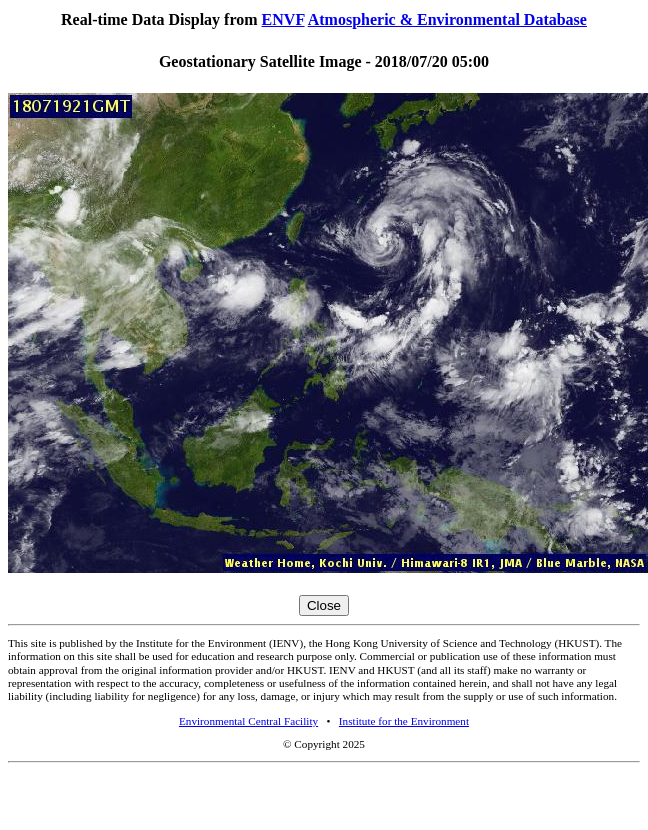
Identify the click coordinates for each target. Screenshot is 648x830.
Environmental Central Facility (248, 721)
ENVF (283, 19)
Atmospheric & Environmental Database (447, 19)
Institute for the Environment (404, 721)
